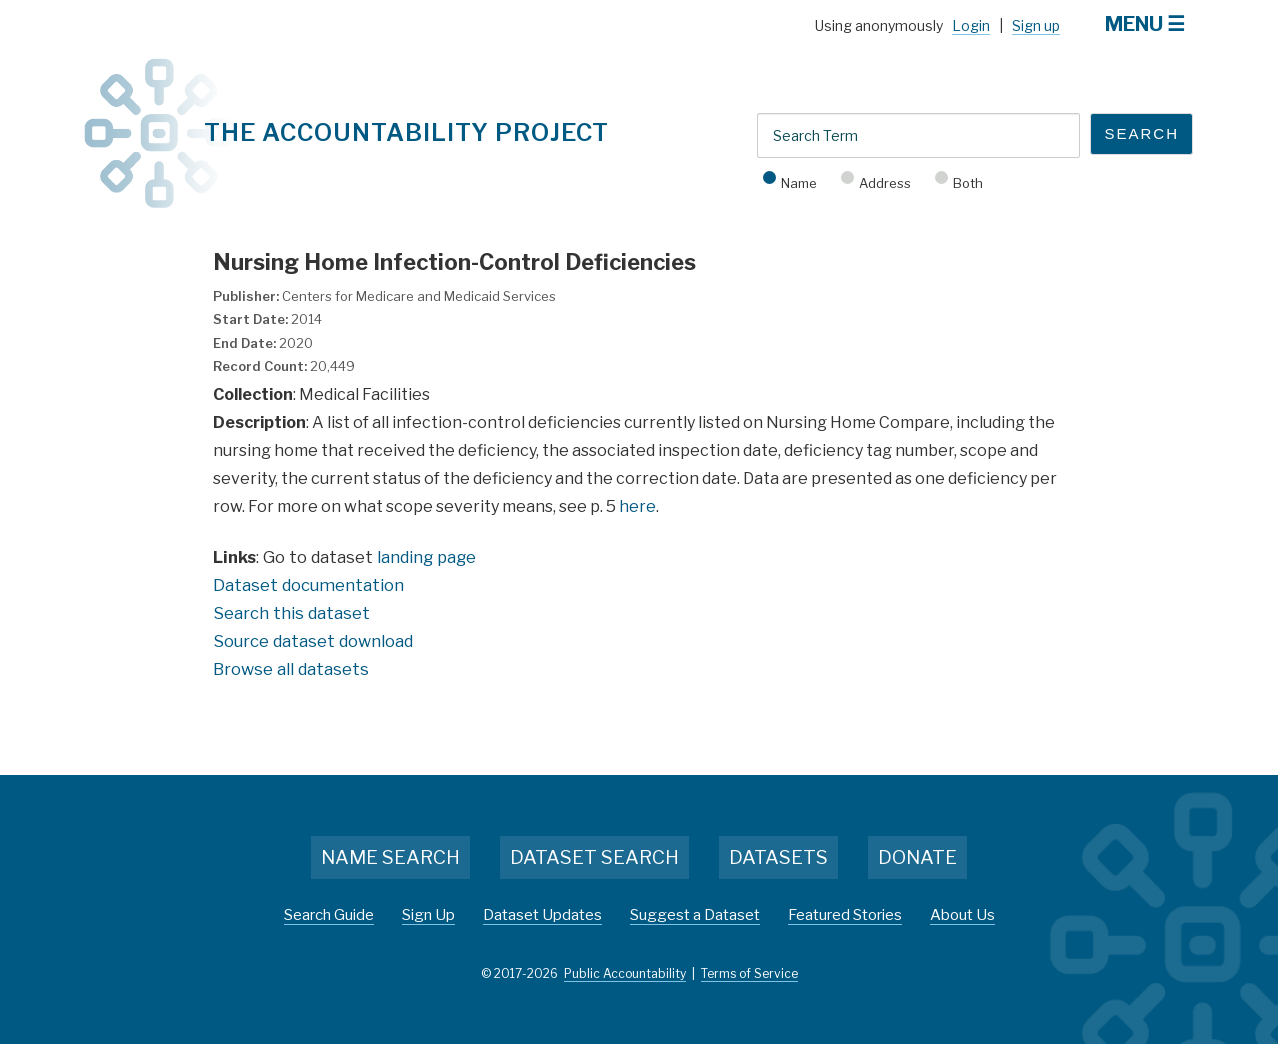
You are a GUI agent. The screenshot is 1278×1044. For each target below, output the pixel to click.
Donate (917, 857)
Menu (1134, 24)
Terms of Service (749, 973)
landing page (426, 557)
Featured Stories (845, 915)
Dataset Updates (542, 915)
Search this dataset (291, 613)
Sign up (1036, 25)
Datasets (778, 857)
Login (971, 25)
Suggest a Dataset (695, 915)
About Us (962, 915)
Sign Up (428, 915)
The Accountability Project (406, 132)
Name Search (390, 857)
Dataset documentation (308, 585)
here (637, 506)
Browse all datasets (291, 669)
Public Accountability (625, 973)
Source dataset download (313, 641)
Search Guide (329, 915)
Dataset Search (594, 857)
